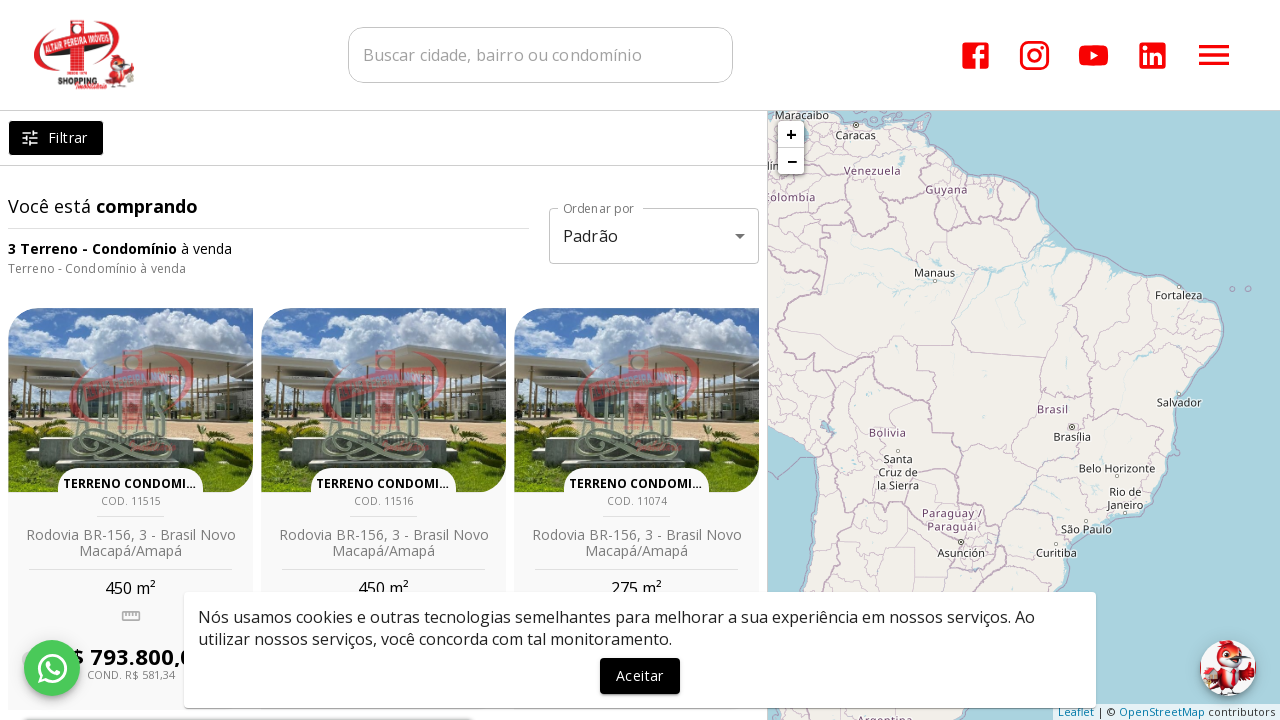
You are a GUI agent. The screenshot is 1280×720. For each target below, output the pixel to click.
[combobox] (540, 55)
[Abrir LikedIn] (1152, 55)
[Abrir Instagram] (1034, 55)
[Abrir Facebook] (975, 55)
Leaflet (1076, 711)
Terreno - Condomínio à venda (97, 268)
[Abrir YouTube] (1093, 55)
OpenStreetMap (1162, 711)
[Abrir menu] (1214, 55)
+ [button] (791, 134)
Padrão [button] (590, 236)
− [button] (792, 161)
